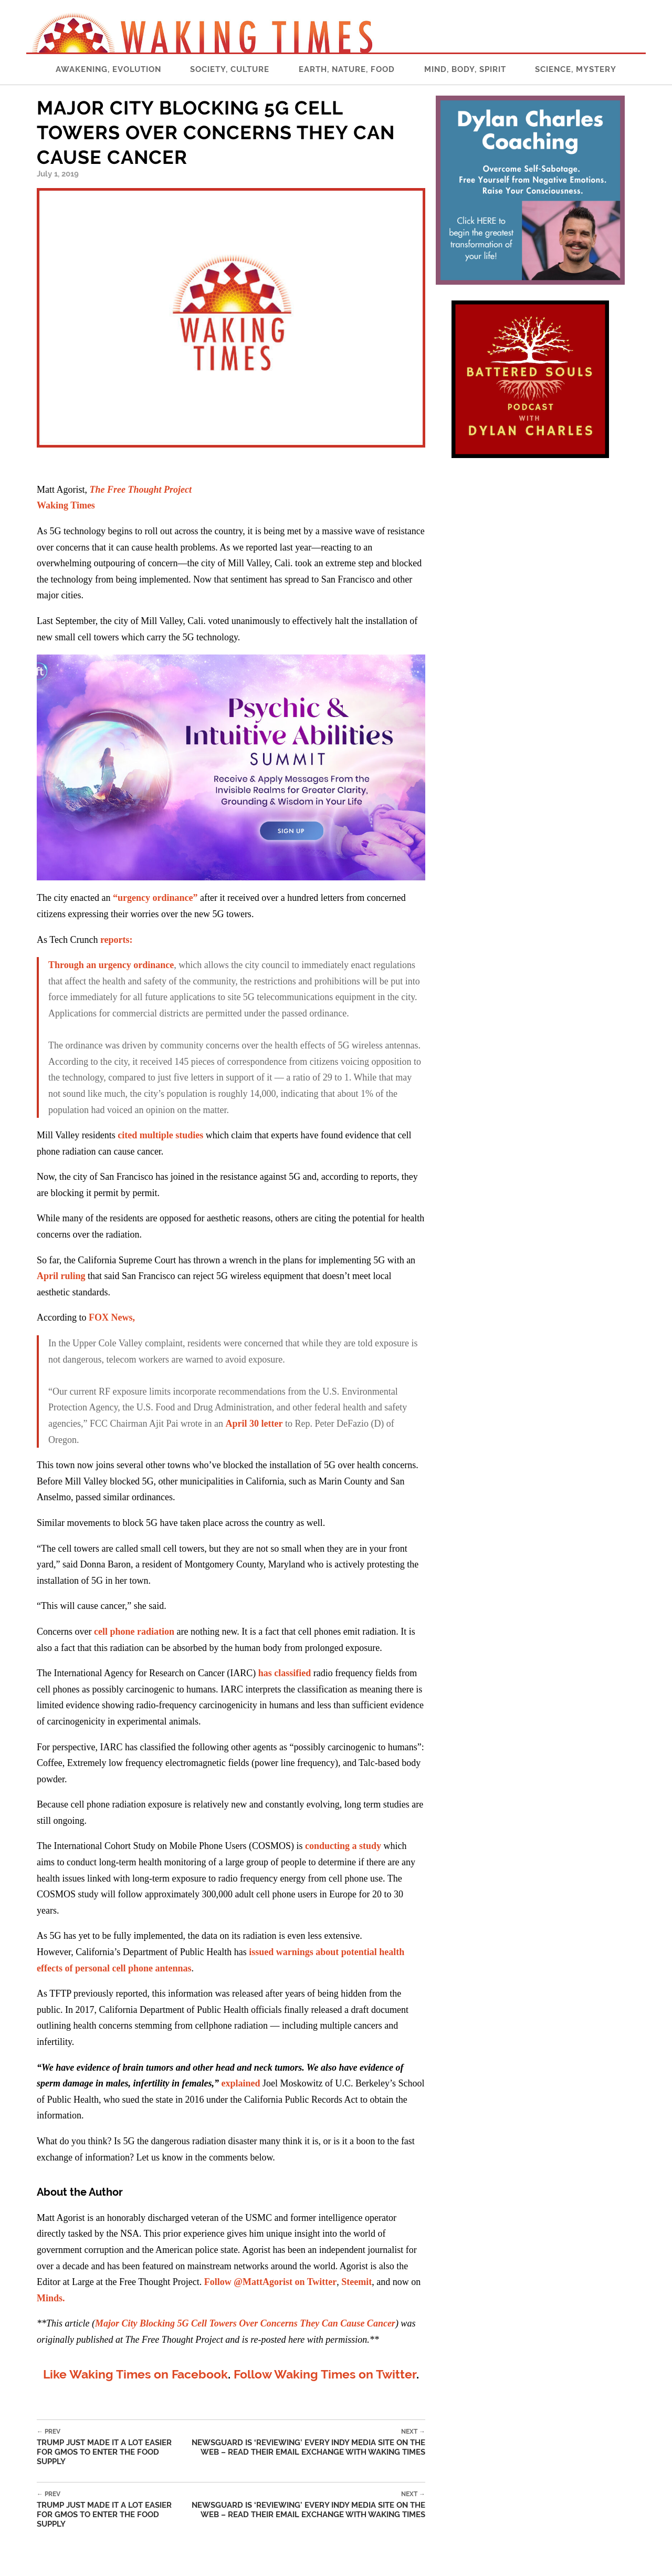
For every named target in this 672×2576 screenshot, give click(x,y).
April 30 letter (253, 1423)
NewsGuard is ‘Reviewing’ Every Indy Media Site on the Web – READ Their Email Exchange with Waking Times (306, 2442)
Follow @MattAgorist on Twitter (270, 2282)
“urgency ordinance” (155, 897)
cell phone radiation (132, 1631)
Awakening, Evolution (108, 69)
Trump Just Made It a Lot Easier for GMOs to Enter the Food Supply (112, 2447)
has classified (284, 1673)
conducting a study (343, 1846)
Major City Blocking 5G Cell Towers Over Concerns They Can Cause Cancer (245, 2323)
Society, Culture (229, 69)
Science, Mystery (575, 69)
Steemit (356, 2282)
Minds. (51, 2298)
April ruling (61, 1276)
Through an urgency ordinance (111, 965)
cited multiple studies (160, 1135)
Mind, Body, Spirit (465, 69)
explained (240, 2083)
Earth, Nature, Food (347, 69)
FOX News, (112, 1317)
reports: (116, 939)
